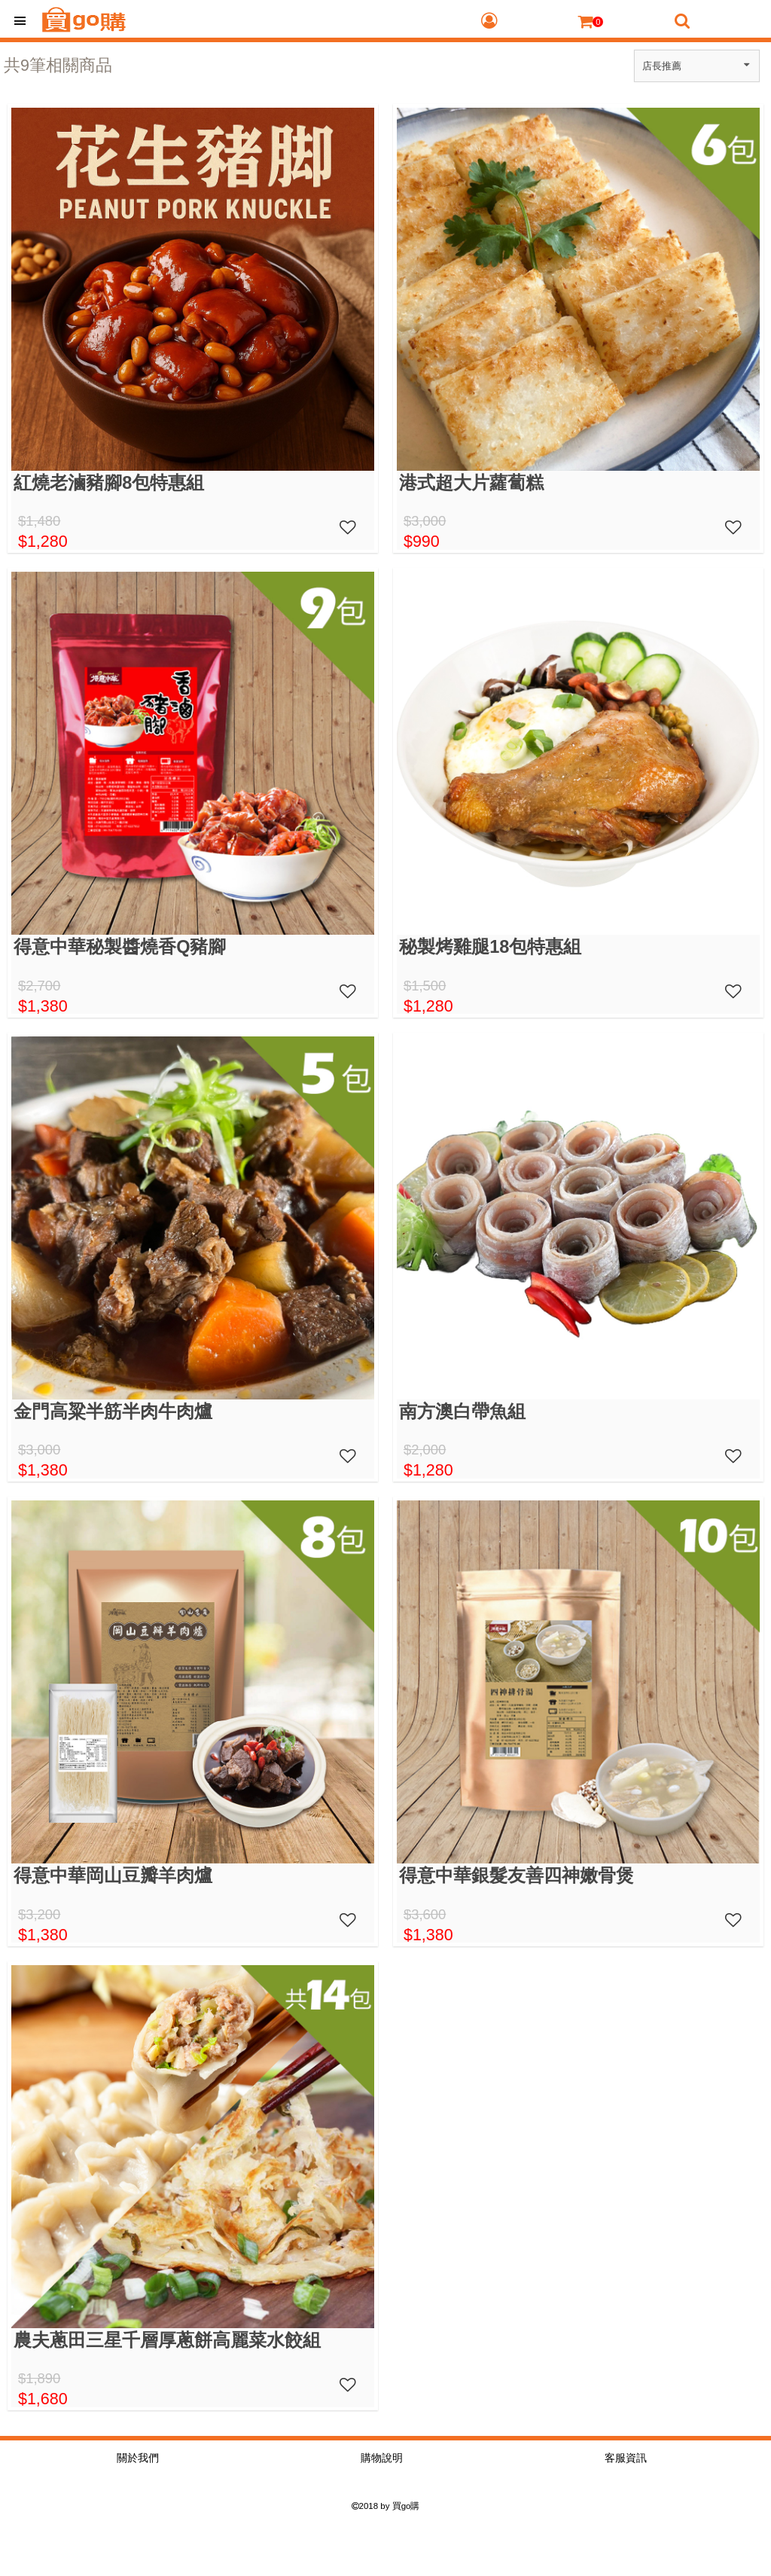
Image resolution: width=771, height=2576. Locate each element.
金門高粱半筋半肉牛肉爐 (113, 1411)
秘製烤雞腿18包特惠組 (490, 947)
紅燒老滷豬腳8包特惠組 (109, 483)
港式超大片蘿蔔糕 (471, 483)
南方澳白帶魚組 (462, 1411)
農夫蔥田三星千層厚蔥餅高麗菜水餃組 (167, 2340)
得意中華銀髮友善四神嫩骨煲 (516, 1875)
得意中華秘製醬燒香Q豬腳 (120, 947)
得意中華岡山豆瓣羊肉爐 (113, 1875)
